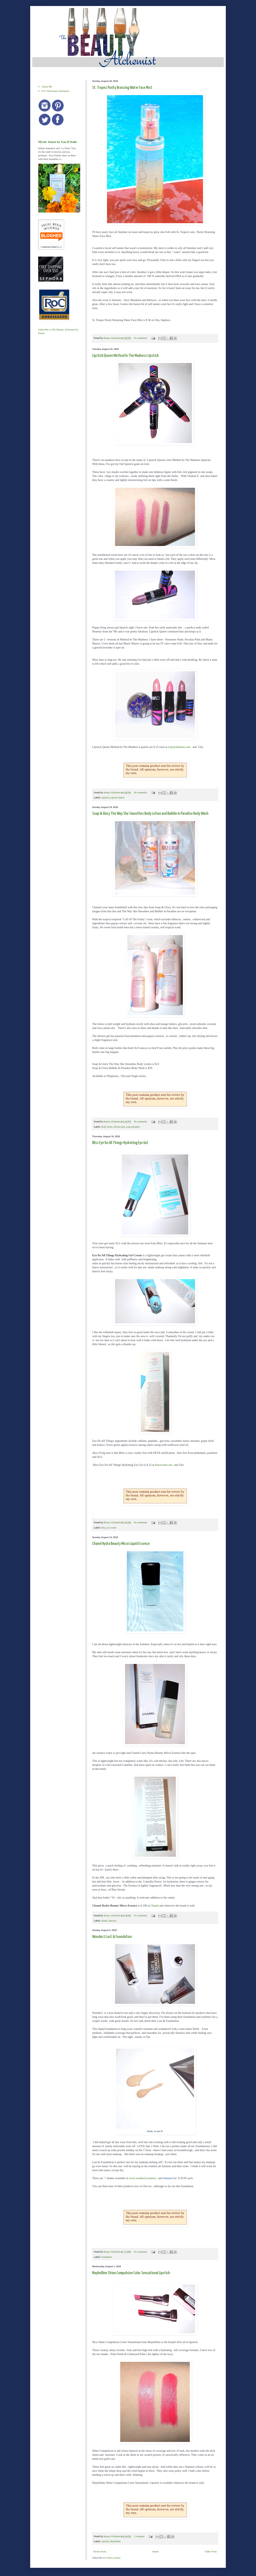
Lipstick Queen (117, 797)
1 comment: (139, 2536)
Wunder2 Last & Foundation (112, 1937)
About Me (46, 86)
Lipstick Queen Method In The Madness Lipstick (125, 356)
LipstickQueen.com (179, 747)
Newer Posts (99, 2551)
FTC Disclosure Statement (55, 90)
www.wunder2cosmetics (143, 2178)
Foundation (106, 2257)
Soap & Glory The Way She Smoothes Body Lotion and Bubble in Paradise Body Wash (150, 814)
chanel (104, 1921)
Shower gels (119, 1127)
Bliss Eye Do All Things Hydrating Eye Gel (120, 1143)
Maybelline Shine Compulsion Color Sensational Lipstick (131, 2273)
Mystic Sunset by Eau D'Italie (57, 142)
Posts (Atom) (113, 2557)
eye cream (111, 1527)
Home (155, 2551)
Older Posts (211, 2551)
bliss (103, 1527)
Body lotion (106, 1127)
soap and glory (133, 1127)
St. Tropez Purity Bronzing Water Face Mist (122, 88)
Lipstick (105, 797)
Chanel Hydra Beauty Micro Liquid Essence (121, 1544)
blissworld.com (164, 1464)
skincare (112, 1921)
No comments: (141, 338)
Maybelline (115, 2541)
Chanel (154, 1905)
